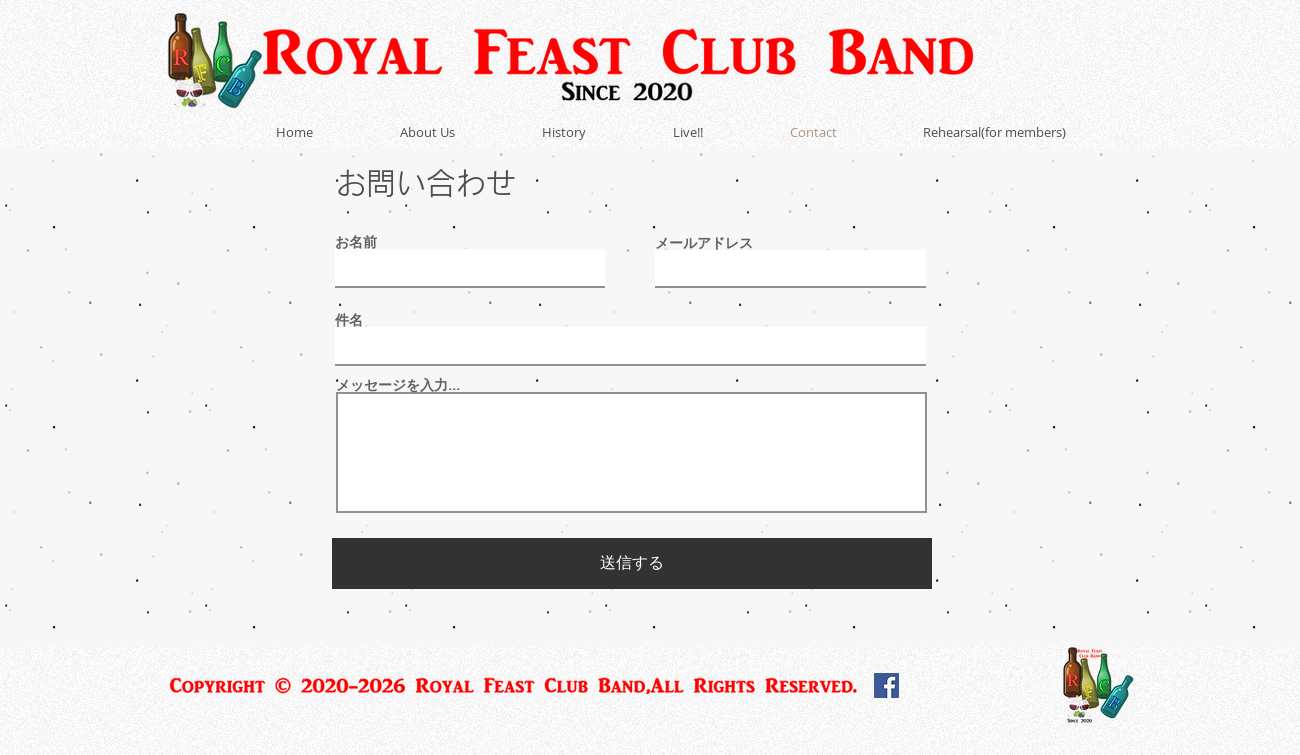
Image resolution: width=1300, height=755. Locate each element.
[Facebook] (886, 685)
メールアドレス (704, 243)
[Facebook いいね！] (960, 690)
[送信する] (632, 563)
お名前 (356, 242)
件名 (349, 320)
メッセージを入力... (398, 385)
